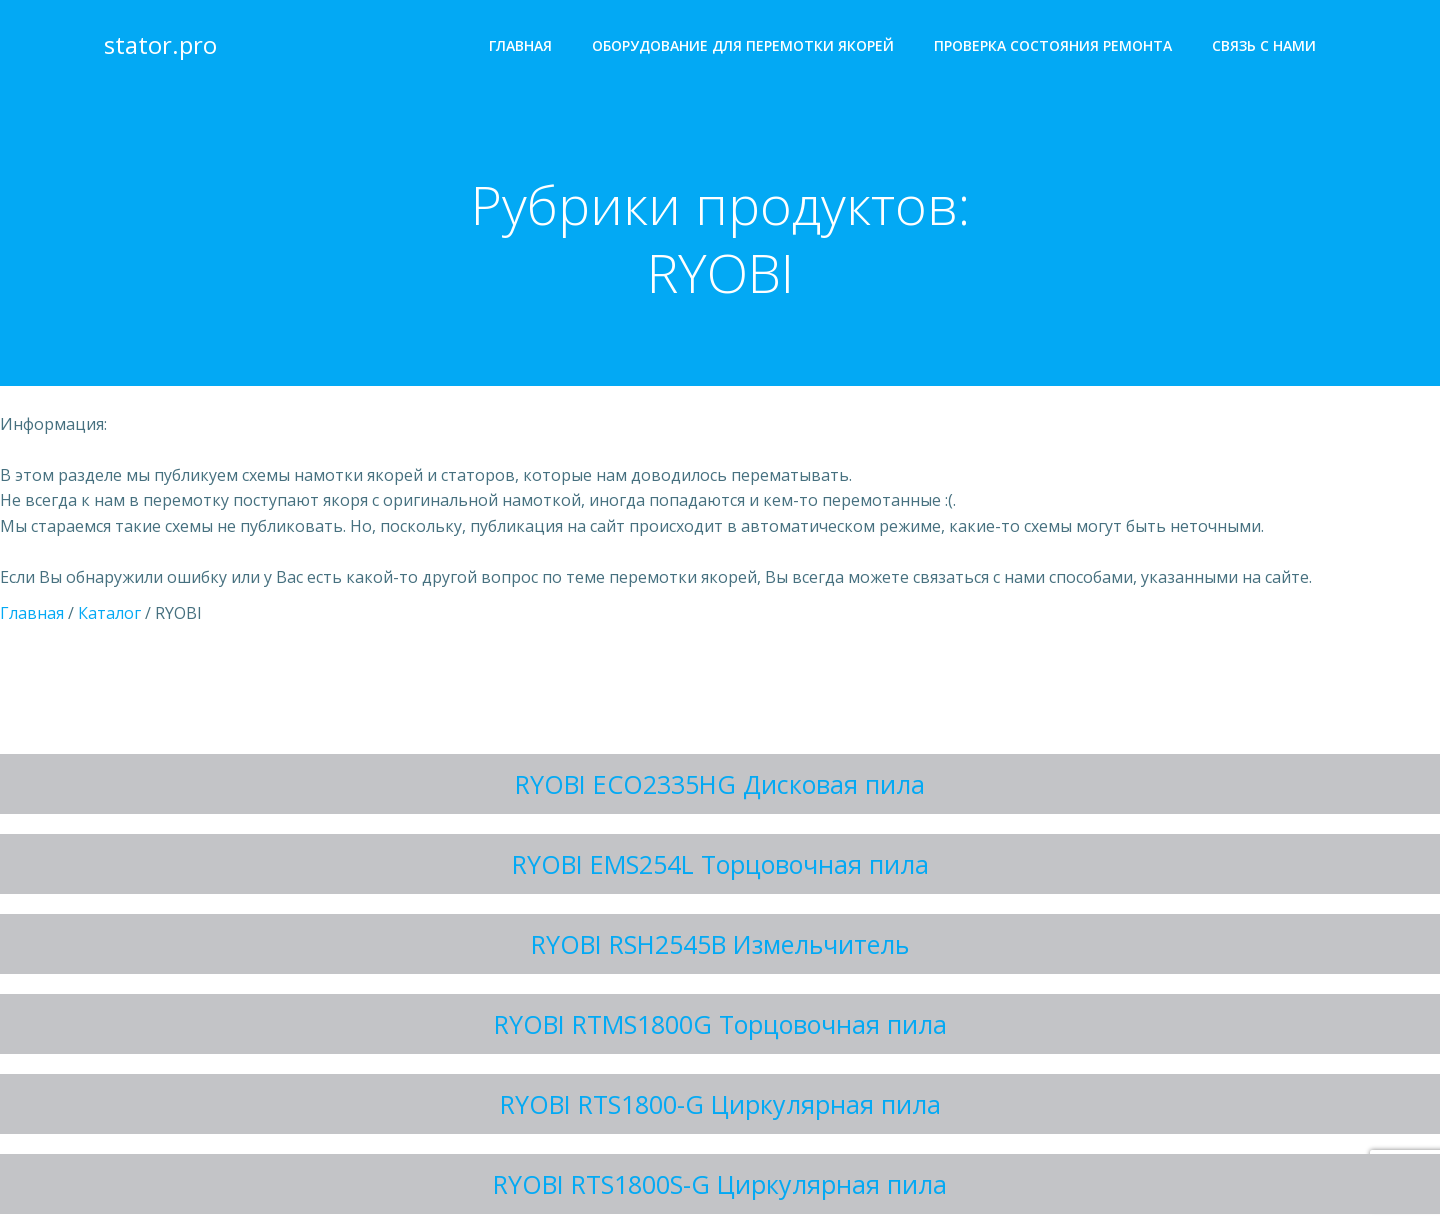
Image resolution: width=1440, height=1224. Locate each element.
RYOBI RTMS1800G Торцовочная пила (720, 1024)
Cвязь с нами (1264, 45)
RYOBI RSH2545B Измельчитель (720, 944)
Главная (520, 45)
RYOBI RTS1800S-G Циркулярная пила (720, 1184)
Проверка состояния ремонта (1053, 45)
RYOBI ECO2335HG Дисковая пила (720, 784)
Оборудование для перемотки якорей (743, 45)
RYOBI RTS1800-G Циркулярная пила (720, 1104)
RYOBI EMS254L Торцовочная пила (720, 864)
